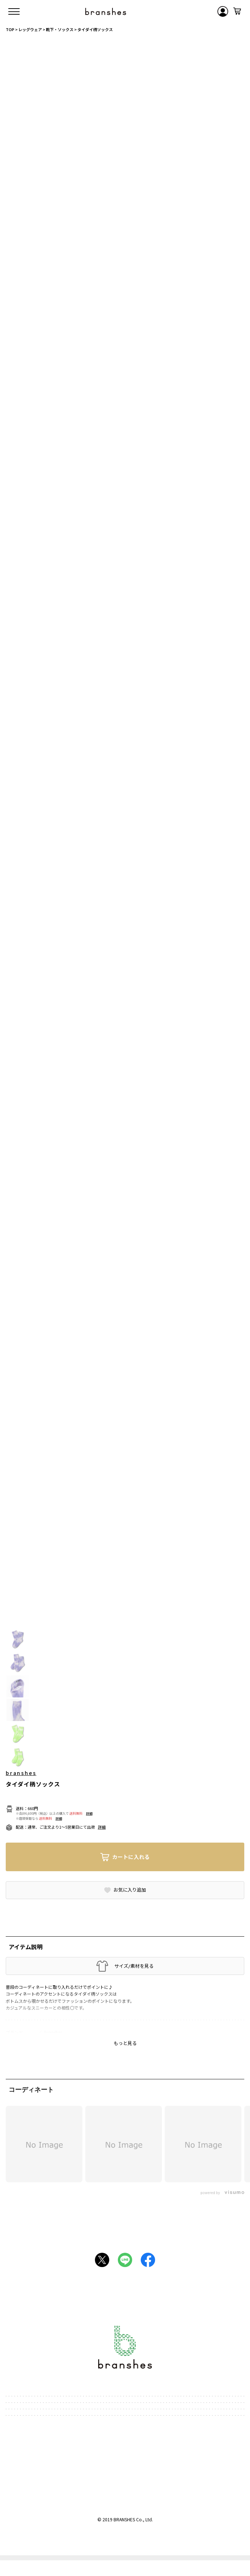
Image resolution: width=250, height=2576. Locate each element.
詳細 (89, 1813)
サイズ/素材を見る (134, 1966)
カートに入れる (131, 1857)
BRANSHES (124, 2519)
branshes (21, 1772)
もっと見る (125, 2043)
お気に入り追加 (130, 1890)
